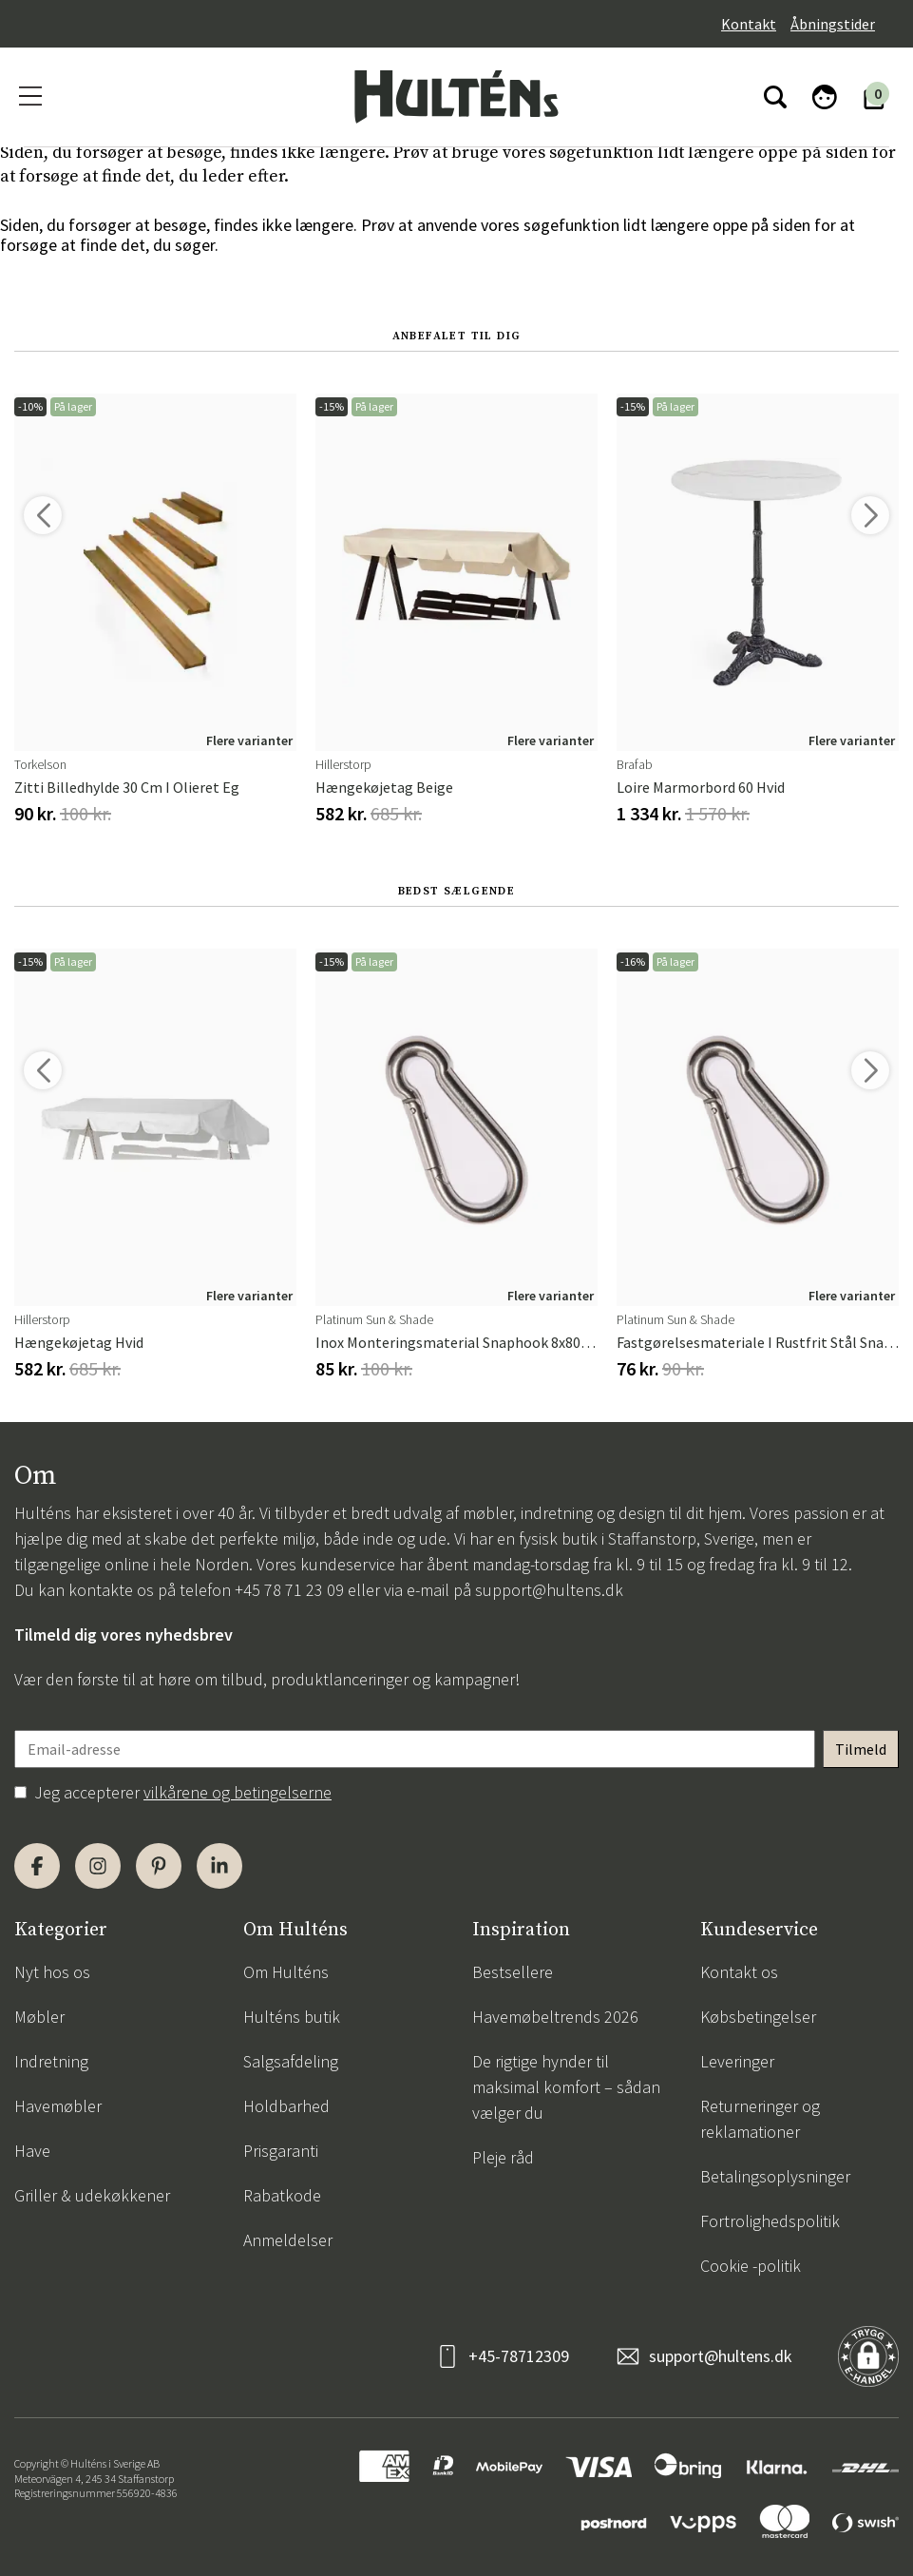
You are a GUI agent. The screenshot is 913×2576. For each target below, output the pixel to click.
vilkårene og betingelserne (237, 1792)
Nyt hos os (52, 1972)
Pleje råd (503, 2157)
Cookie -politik (750, 2266)
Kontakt (748, 23)
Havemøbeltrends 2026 (555, 2017)
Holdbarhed (286, 2106)
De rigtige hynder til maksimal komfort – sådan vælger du (566, 2087)
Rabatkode (282, 2195)
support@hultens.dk (549, 1590)
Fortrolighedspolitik (770, 2221)
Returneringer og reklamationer (760, 2119)
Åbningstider (832, 23)
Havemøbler (58, 2106)
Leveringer (737, 2061)
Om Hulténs (286, 1972)
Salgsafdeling (290, 2061)
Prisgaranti (280, 2151)
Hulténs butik (291, 2017)
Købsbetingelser (758, 2017)
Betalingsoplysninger (775, 2176)
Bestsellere (512, 1972)
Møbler (39, 2017)
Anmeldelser (288, 2240)
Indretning (51, 2061)
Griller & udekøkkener (92, 2195)
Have (32, 2151)
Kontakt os (739, 1972)
